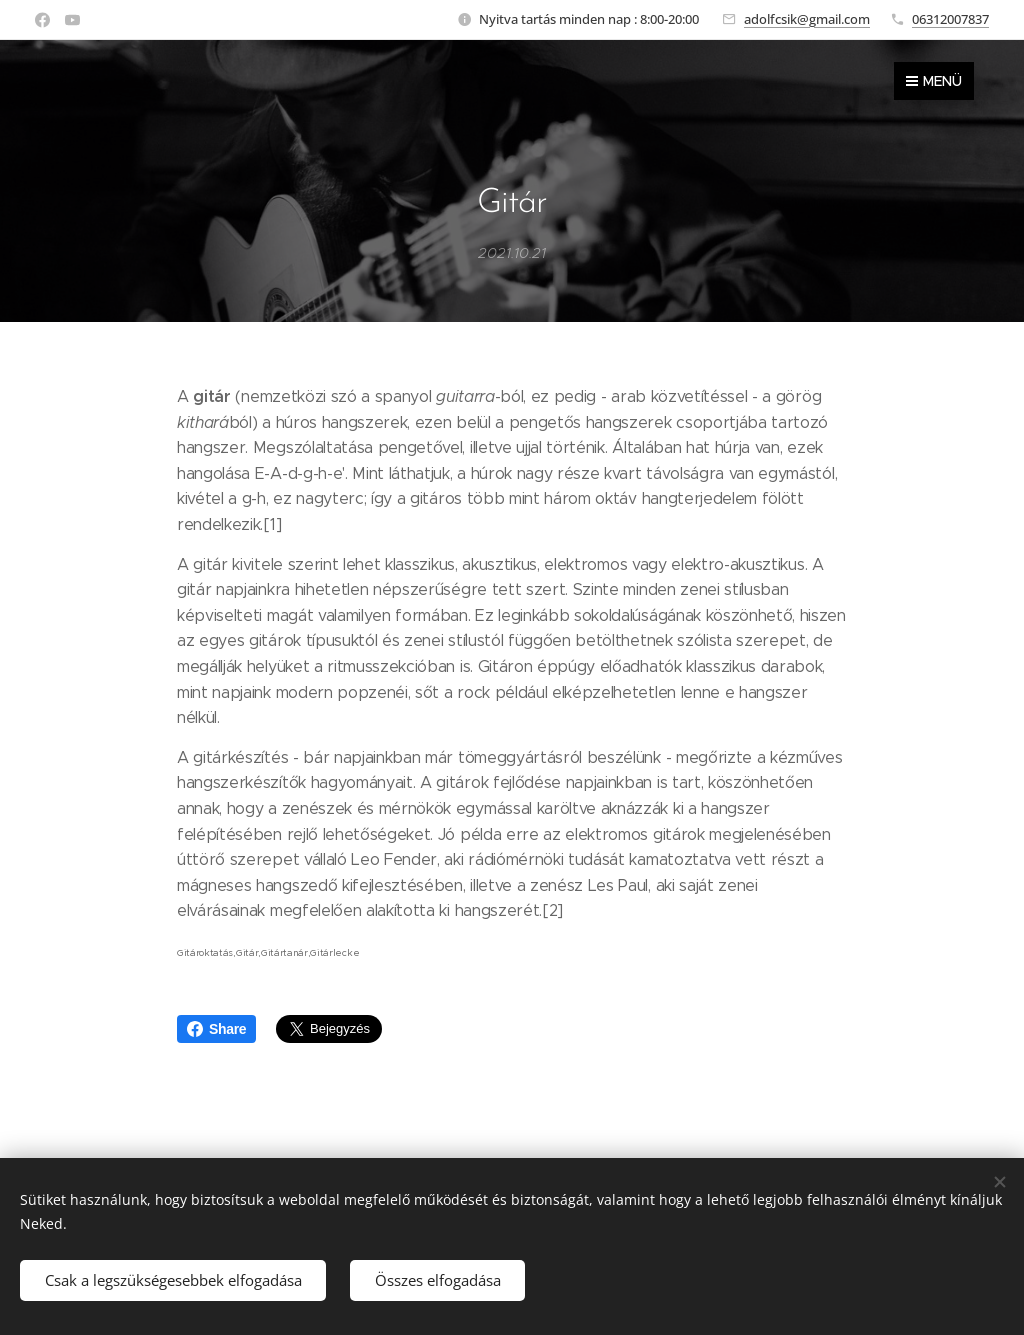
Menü (934, 81)
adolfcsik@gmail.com (807, 19)
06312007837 (950, 19)
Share (216, 1029)
